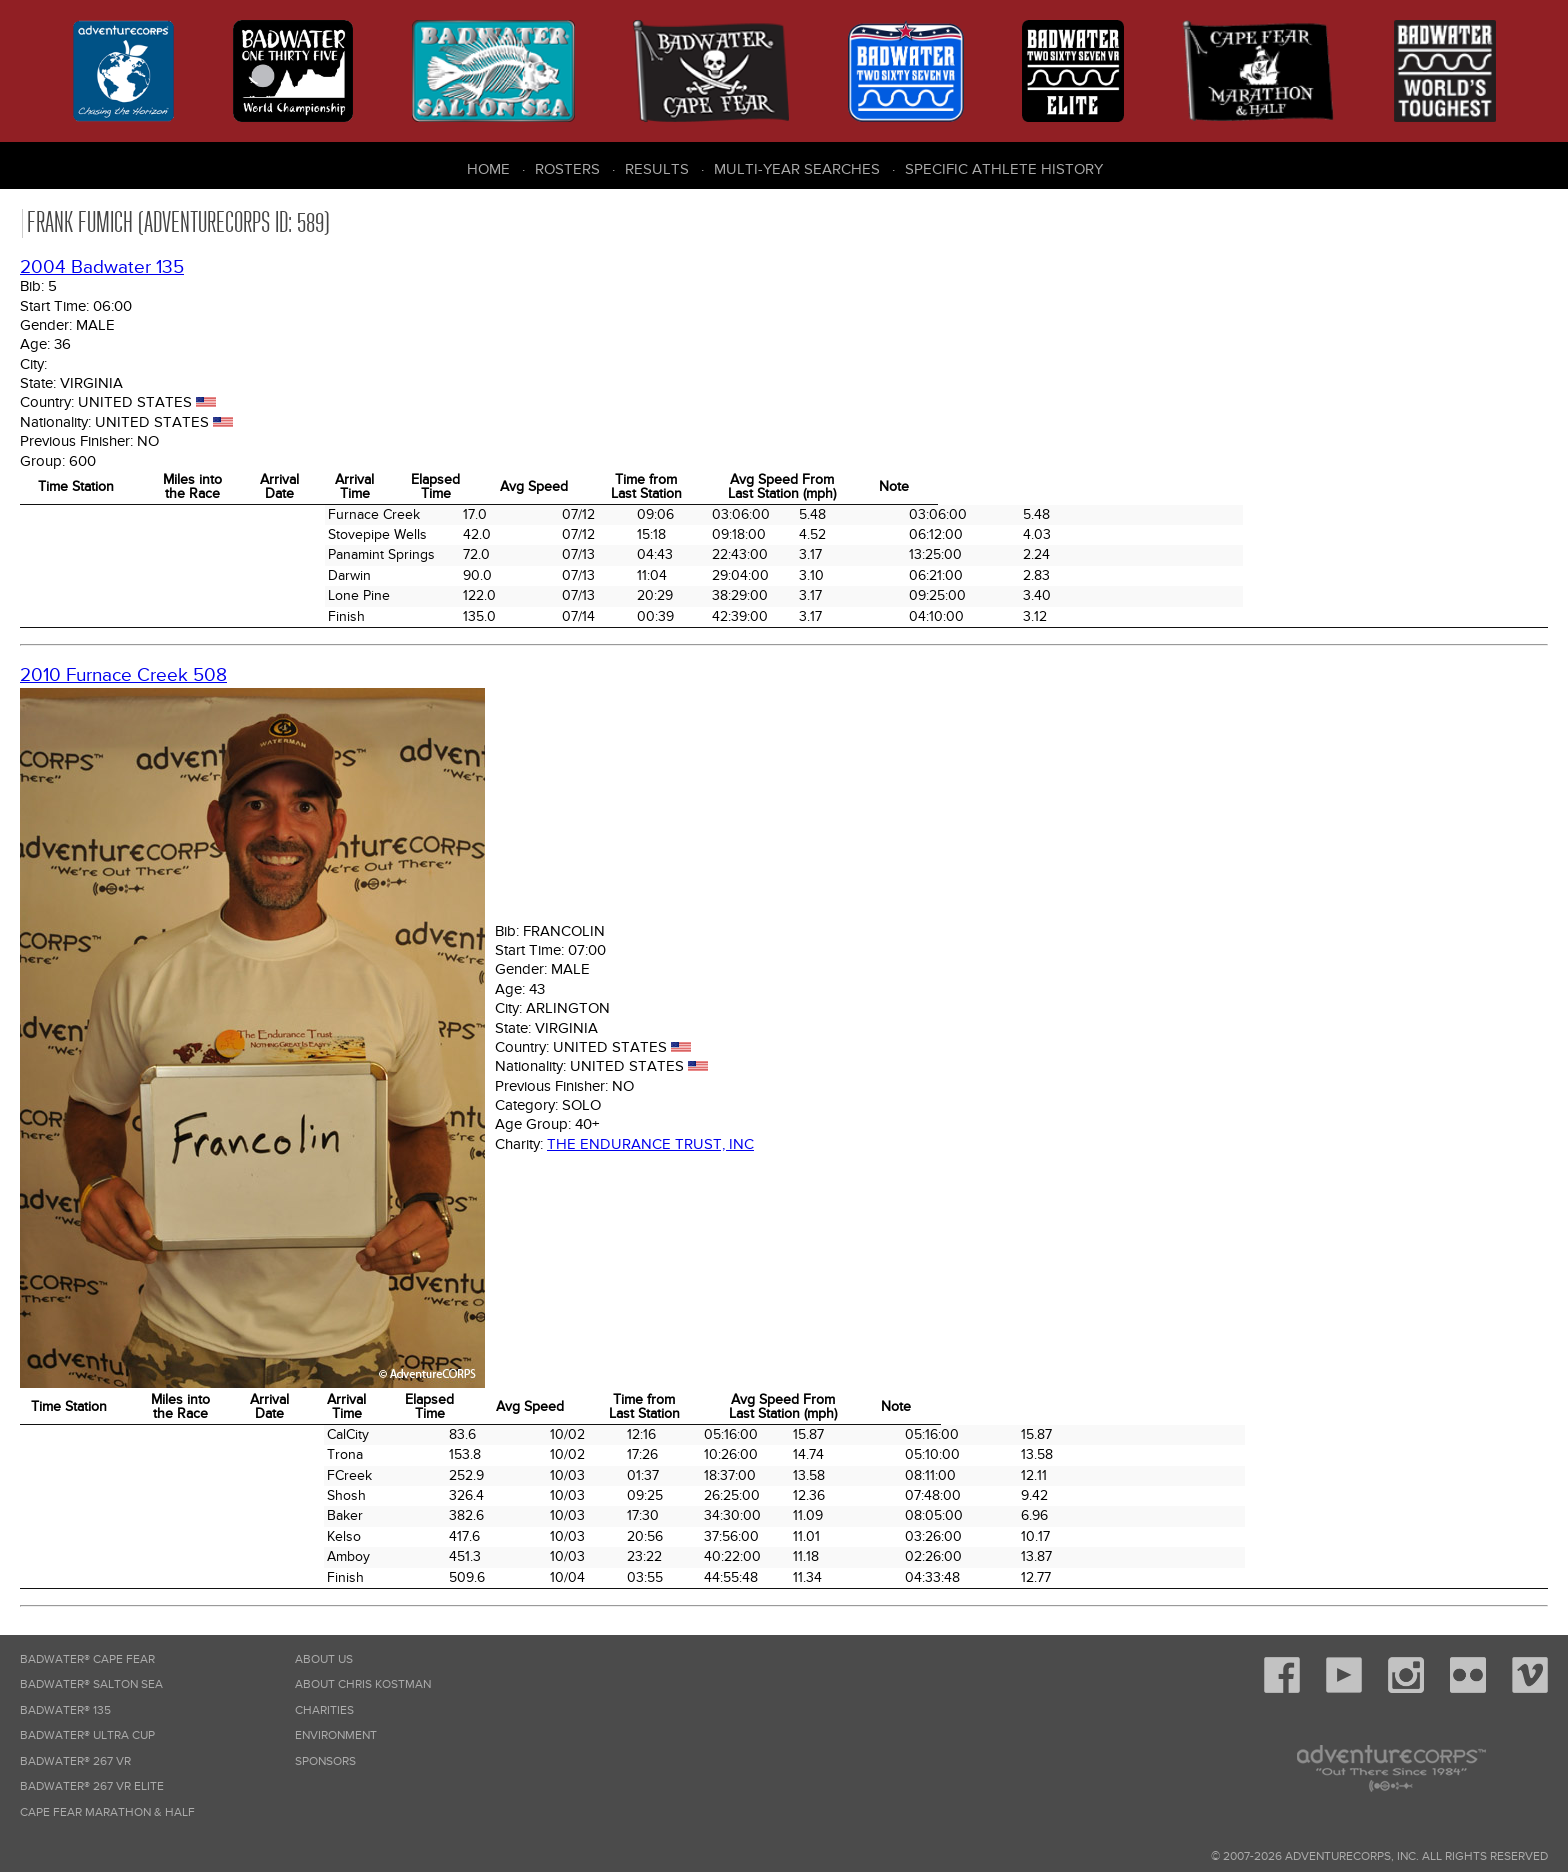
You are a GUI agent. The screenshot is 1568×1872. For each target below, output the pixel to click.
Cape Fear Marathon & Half (107, 1812)
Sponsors (325, 1761)
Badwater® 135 (65, 1710)
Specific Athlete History (1004, 169)
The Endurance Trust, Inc (650, 1144)
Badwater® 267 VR (75, 1761)
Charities (324, 1710)
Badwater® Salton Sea (91, 1684)
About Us (324, 1659)
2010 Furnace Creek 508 (123, 675)
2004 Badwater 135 (102, 267)
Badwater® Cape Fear (87, 1659)
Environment (336, 1735)
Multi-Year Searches (797, 169)
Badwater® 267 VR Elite (92, 1786)
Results (657, 169)
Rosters (567, 169)
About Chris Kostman (363, 1684)
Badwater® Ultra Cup (87, 1735)
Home (488, 169)
